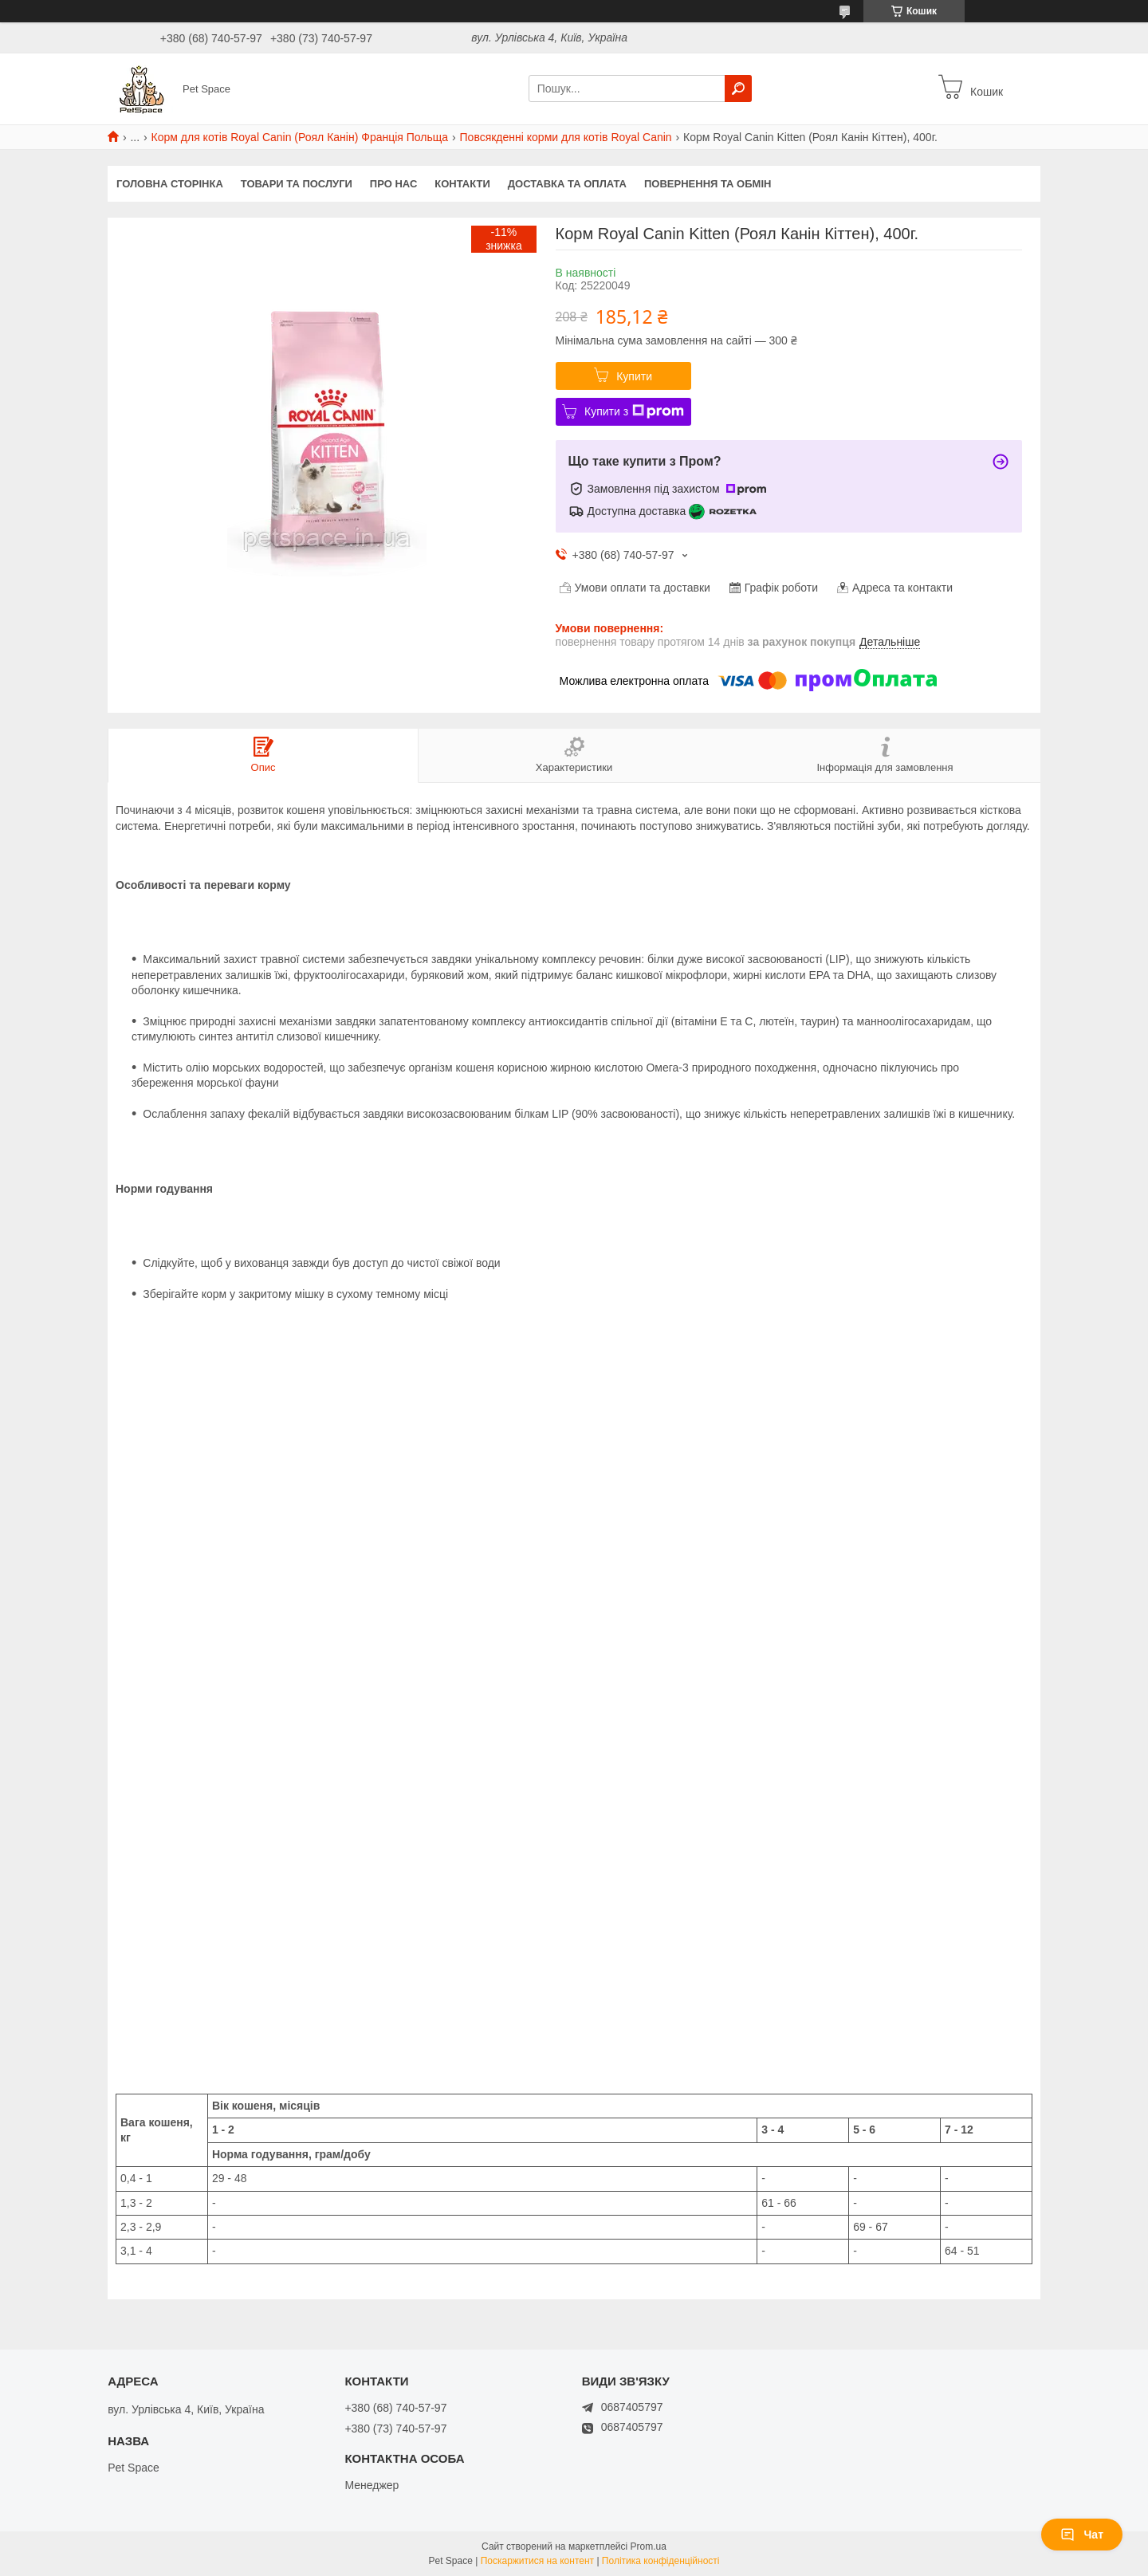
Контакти (462, 184)
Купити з (634, 411)
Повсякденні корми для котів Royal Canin (566, 137)
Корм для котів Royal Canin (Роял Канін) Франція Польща (300, 137)
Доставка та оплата (567, 184)
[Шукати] (738, 88)
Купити (634, 376)
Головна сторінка (169, 184)
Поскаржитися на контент (537, 2560)
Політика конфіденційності (661, 2560)
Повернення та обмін (707, 184)
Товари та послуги (296, 184)
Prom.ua (648, 2546)
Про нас (393, 184)
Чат (1081, 2534)
